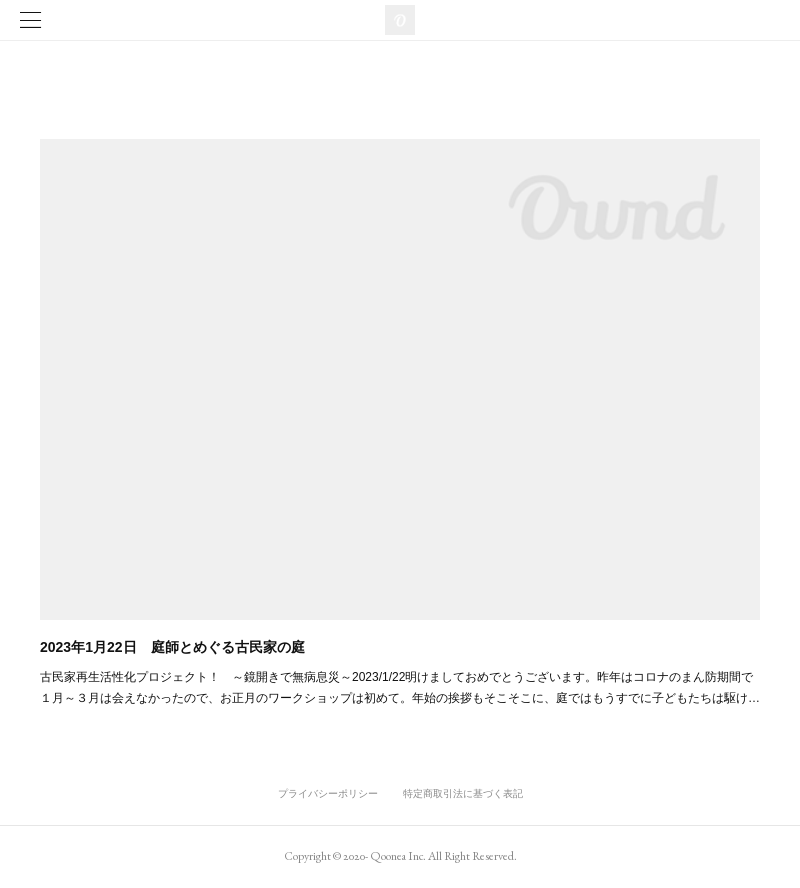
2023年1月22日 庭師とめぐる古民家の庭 (172, 647)
